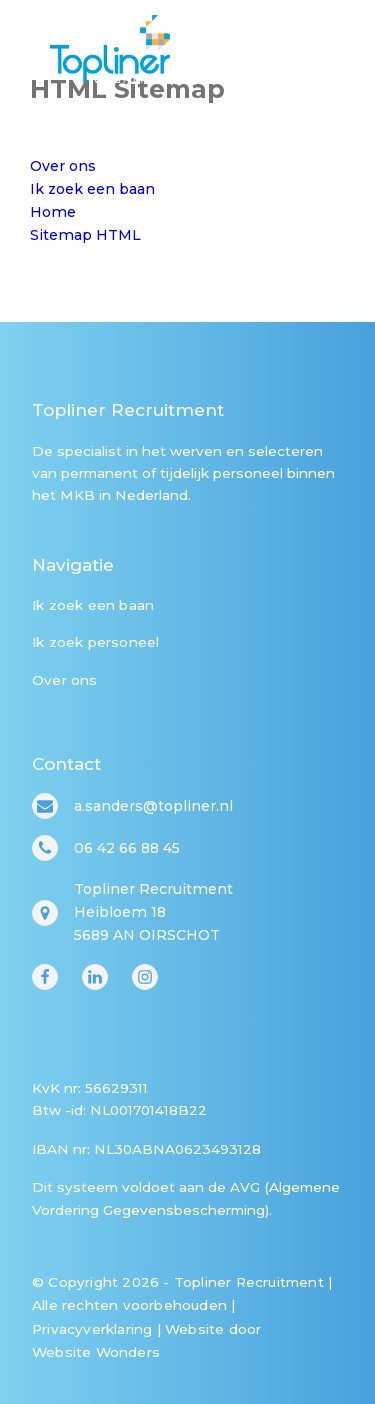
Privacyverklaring (92, 1329)
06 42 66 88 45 (127, 848)
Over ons (65, 680)
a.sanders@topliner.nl (153, 806)
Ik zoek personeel (95, 642)
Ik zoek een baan (93, 605)
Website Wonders (96, 1352)
